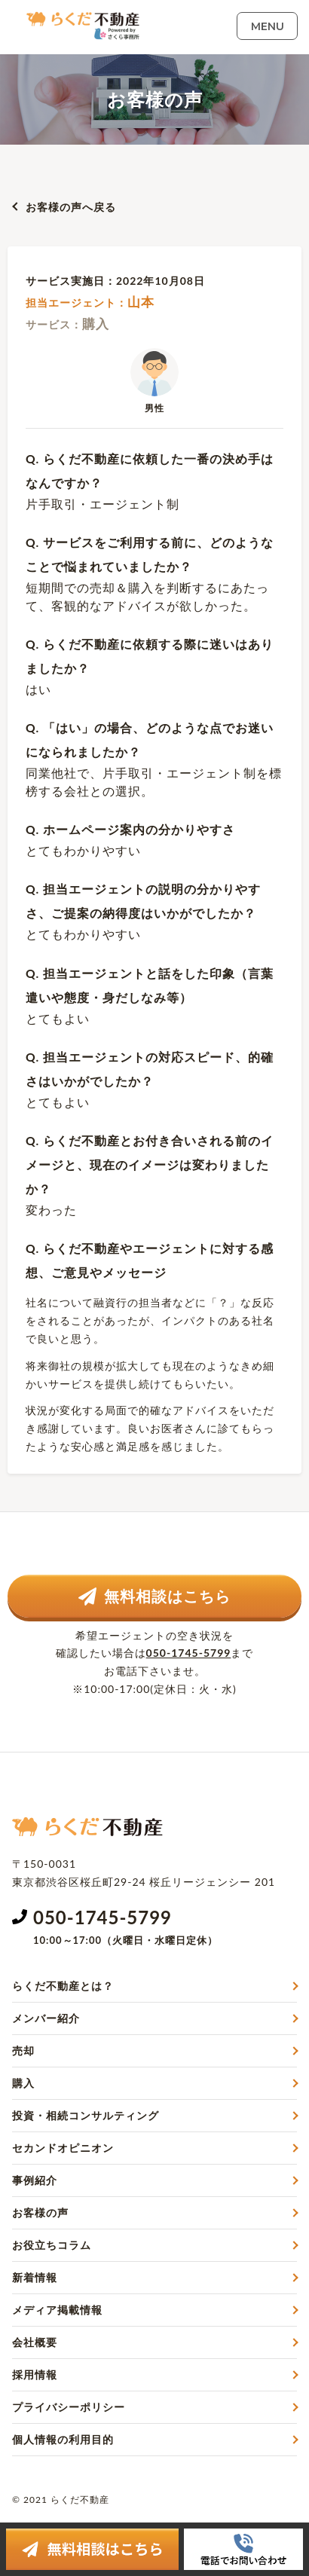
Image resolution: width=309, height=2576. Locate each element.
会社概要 (34, 2342)
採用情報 (34, 2374)
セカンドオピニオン (63, 2147)
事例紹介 (34, 2180)
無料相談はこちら (154, 1596)
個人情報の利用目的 (63, 2439)
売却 (23, 2050)
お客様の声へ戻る (71, 206)
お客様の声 (40, 2212)
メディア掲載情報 (57, 2309)
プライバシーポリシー (68, 2406)
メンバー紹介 (46, 2018)
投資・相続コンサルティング (85, 2115)
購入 (23, 2082)
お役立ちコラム (51, 2244)
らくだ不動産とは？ (63, 1985)
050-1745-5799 (188, 1652)
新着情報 (34, 2277)
